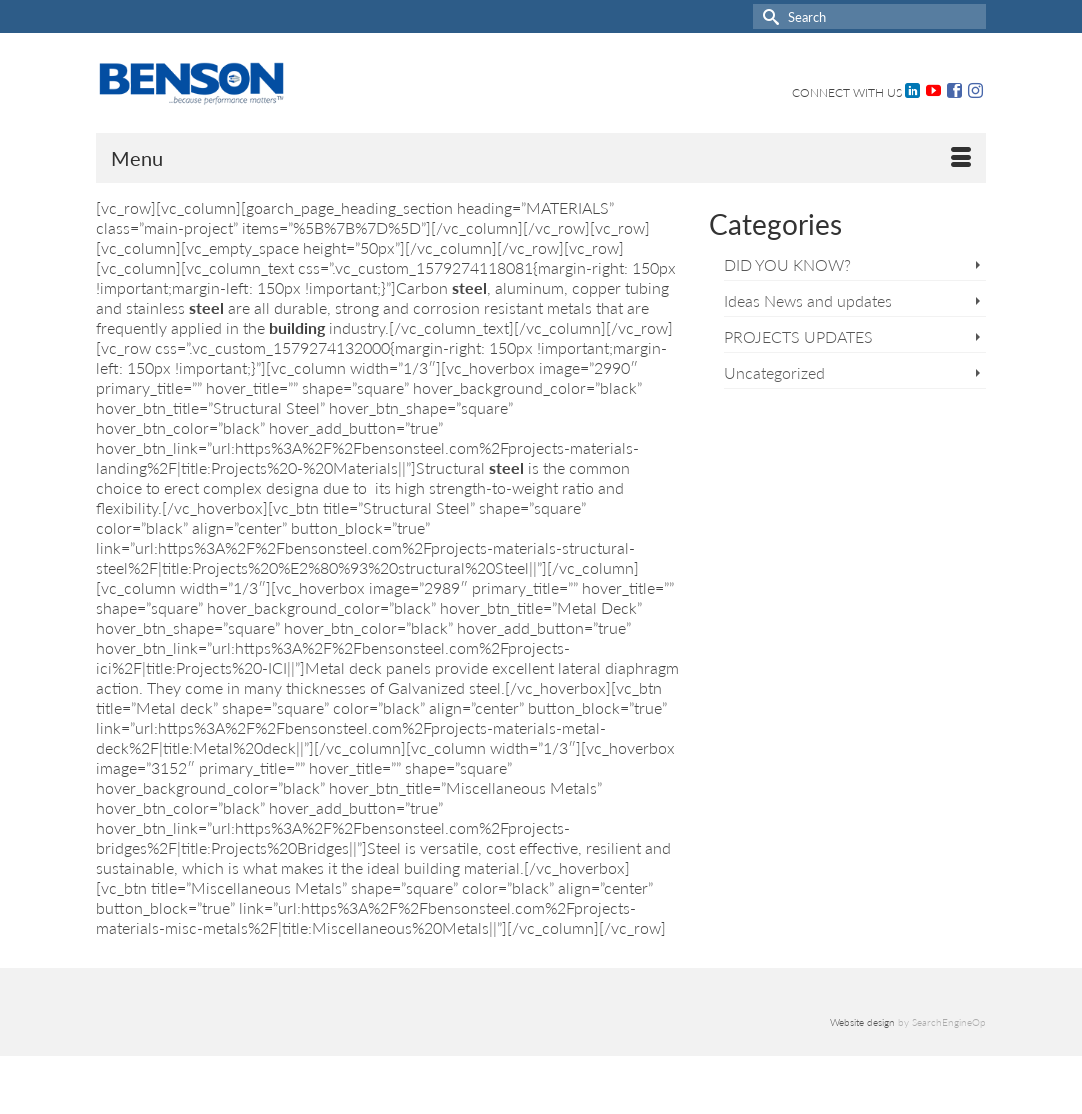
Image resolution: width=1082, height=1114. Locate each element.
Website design (862, 1022)
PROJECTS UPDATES (798, 336)
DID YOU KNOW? (787, 264)
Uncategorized (774, 372)
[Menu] (541, 158)
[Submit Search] (768, 16)
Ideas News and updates (808, 300)
